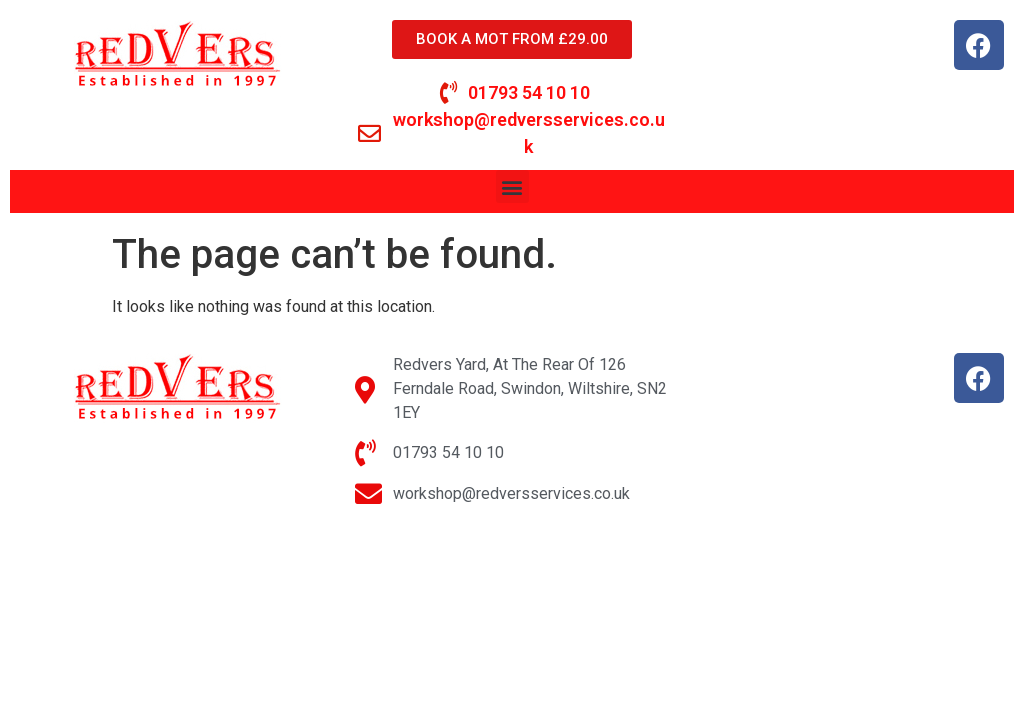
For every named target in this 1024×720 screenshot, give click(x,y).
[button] (512, 186)
